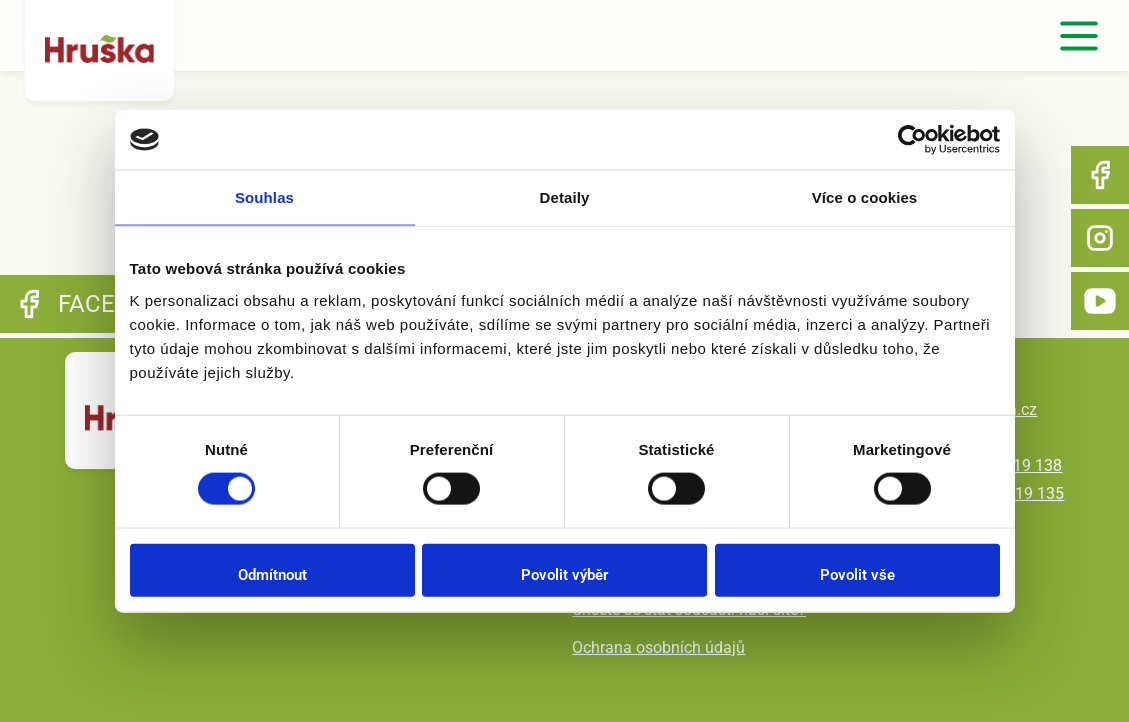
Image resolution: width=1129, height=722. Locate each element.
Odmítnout (272, 574)
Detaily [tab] (565, 197)
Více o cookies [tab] (865, 197)
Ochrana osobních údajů (658, 647)
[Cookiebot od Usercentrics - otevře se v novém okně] (912, 140)
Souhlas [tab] (264, 197)
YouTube (1100, 301)
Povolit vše (857, 574)
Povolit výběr (564, 574)
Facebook (1100, 175)
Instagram (1100, 238)
